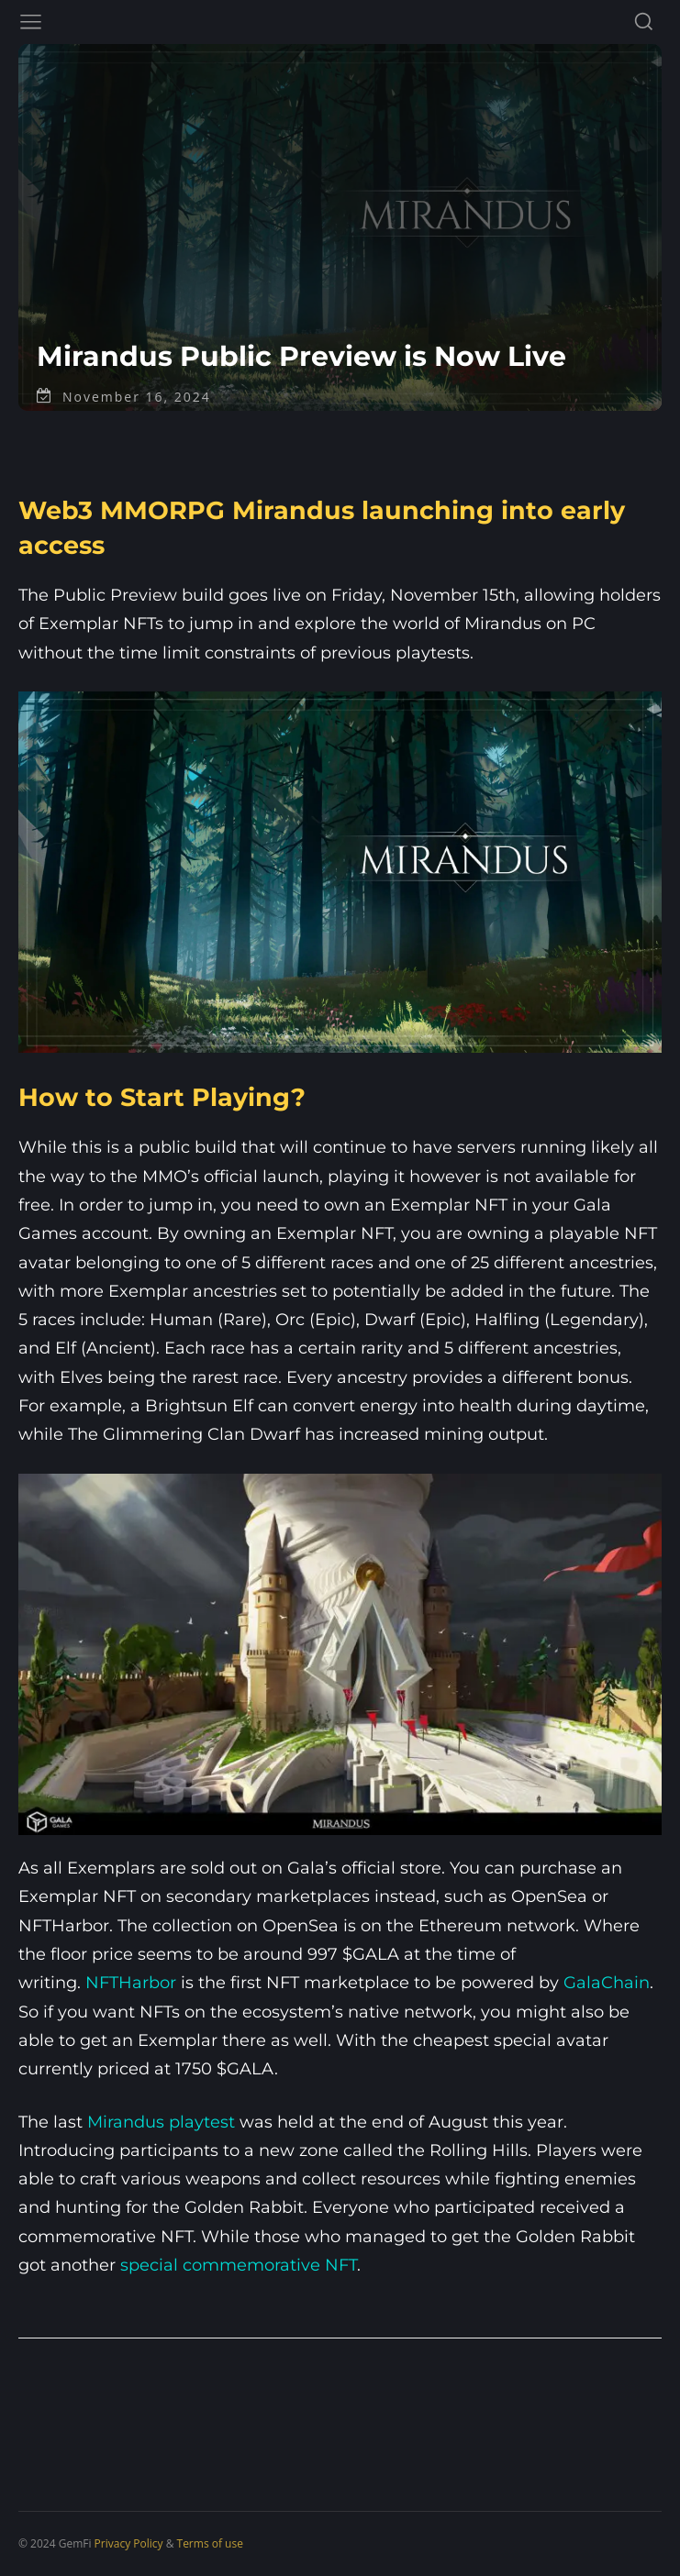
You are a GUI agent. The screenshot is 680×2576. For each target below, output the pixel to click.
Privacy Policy (129, 2543)
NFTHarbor (130, 1983)
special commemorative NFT (238, 2265)
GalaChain (606, 1983)
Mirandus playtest (161, 2122)
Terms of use (210, 2543)
